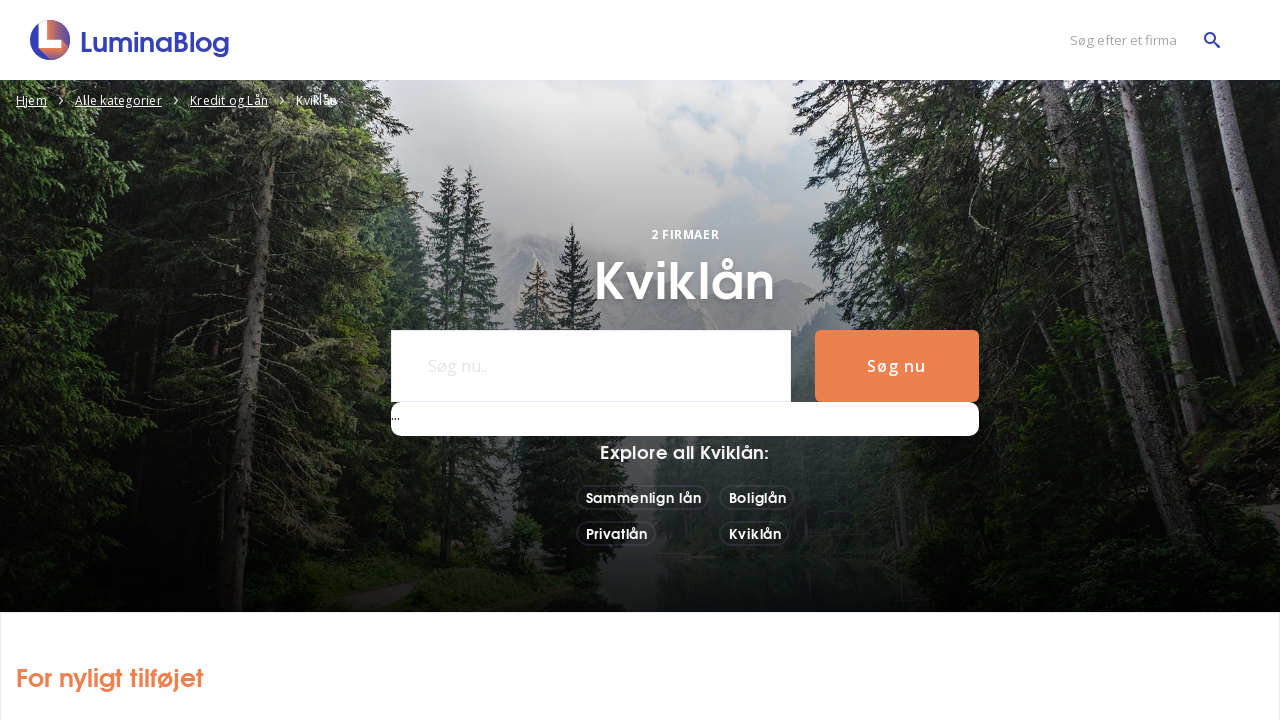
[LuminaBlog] (130, 40)
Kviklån (755, 533)
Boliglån (758, 497)
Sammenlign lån (644, 497)
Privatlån (617, 533)
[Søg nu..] (591, 366)
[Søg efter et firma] (1140, 40)
